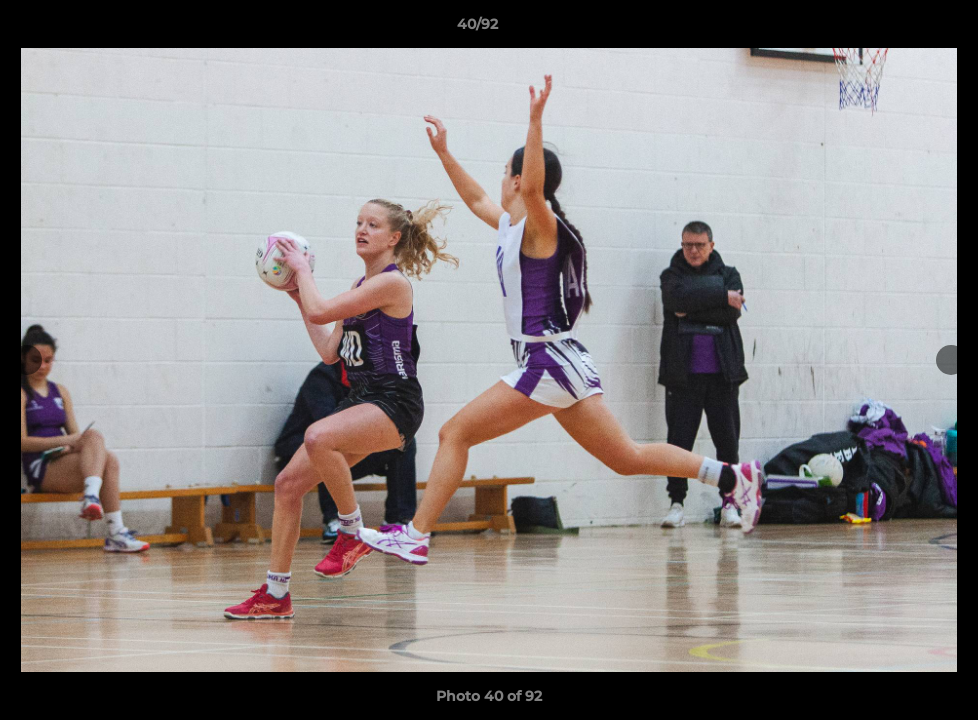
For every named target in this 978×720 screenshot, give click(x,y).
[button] (894, 29)
